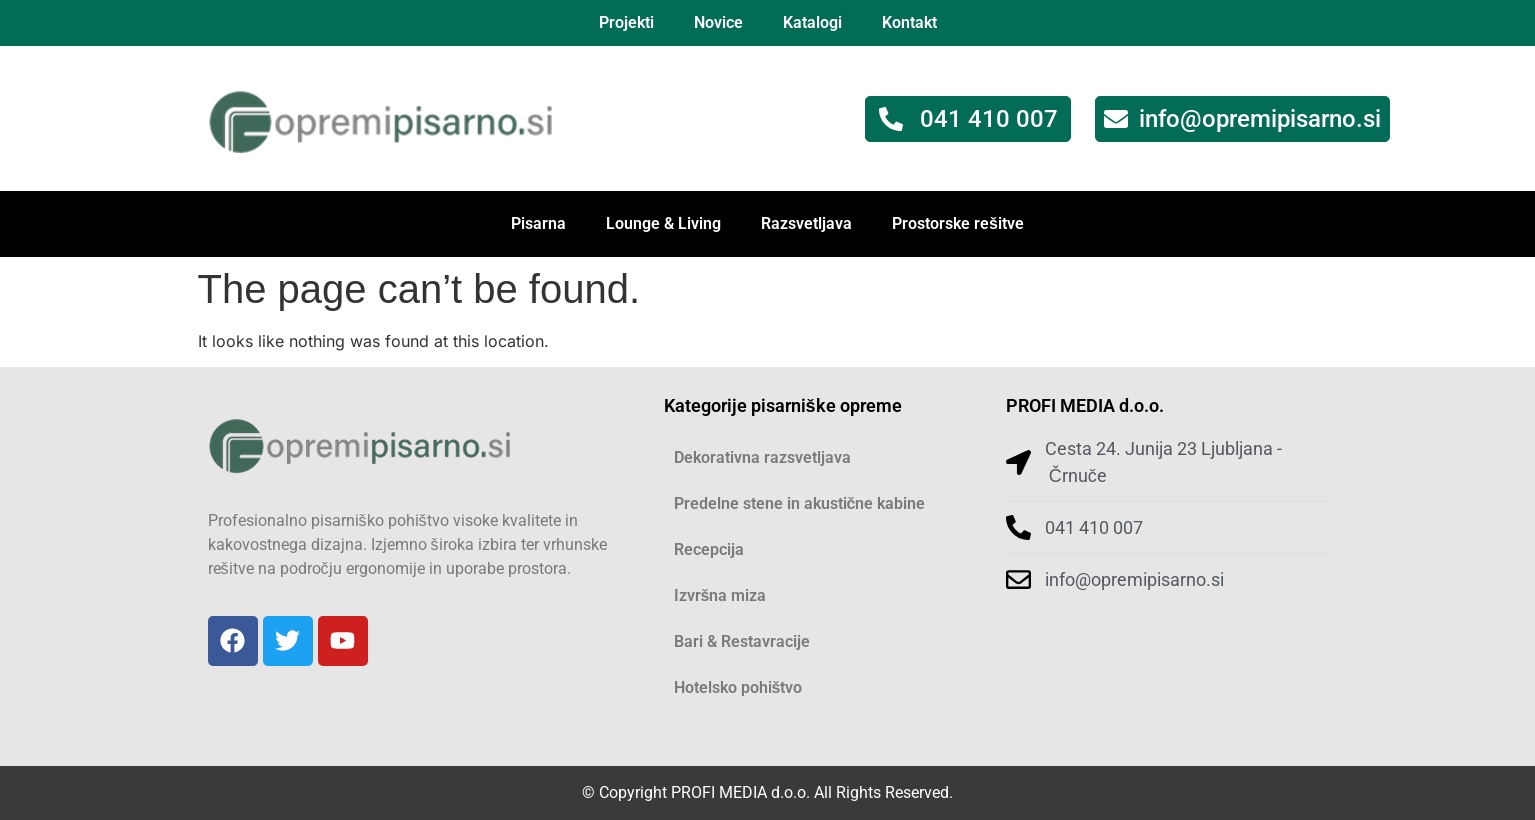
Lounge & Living (663, 223)
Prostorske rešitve (958, 223)
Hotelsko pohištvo (738, 687)
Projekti (626, 22)
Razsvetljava (806, 223)
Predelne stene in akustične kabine (800, 503)
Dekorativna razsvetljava (762, 457)
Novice (718, 22)
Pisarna (538, 223)
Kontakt (909, 22)
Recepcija (709, 549)
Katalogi (812, 22)
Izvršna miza (720, 595)
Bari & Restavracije (742, 641)
